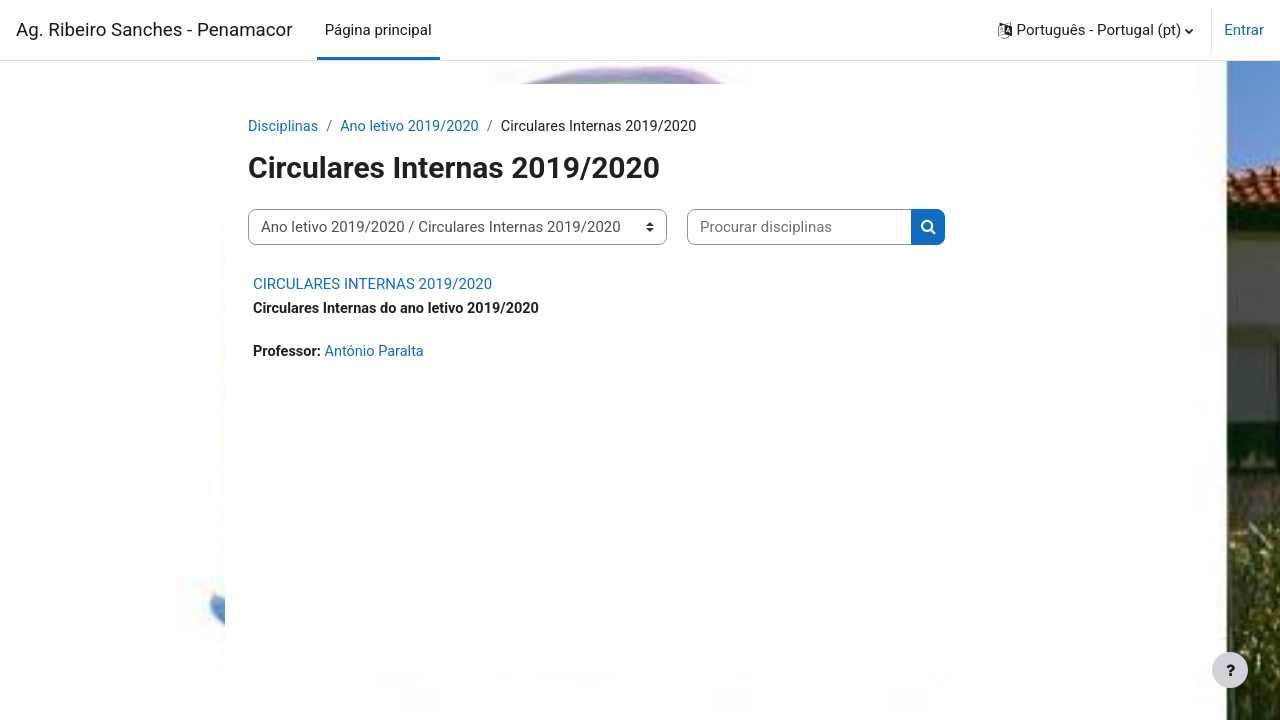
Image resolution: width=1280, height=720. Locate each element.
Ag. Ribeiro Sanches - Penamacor (154, 30)
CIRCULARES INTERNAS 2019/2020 (372, 285)
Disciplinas (284, 127)
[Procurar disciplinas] (799, 228)
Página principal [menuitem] (378, 30)
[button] (1096, 30)
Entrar (1244, 30)
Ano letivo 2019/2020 (415, 127)
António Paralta (378, 354)
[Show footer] (1230, 670)
